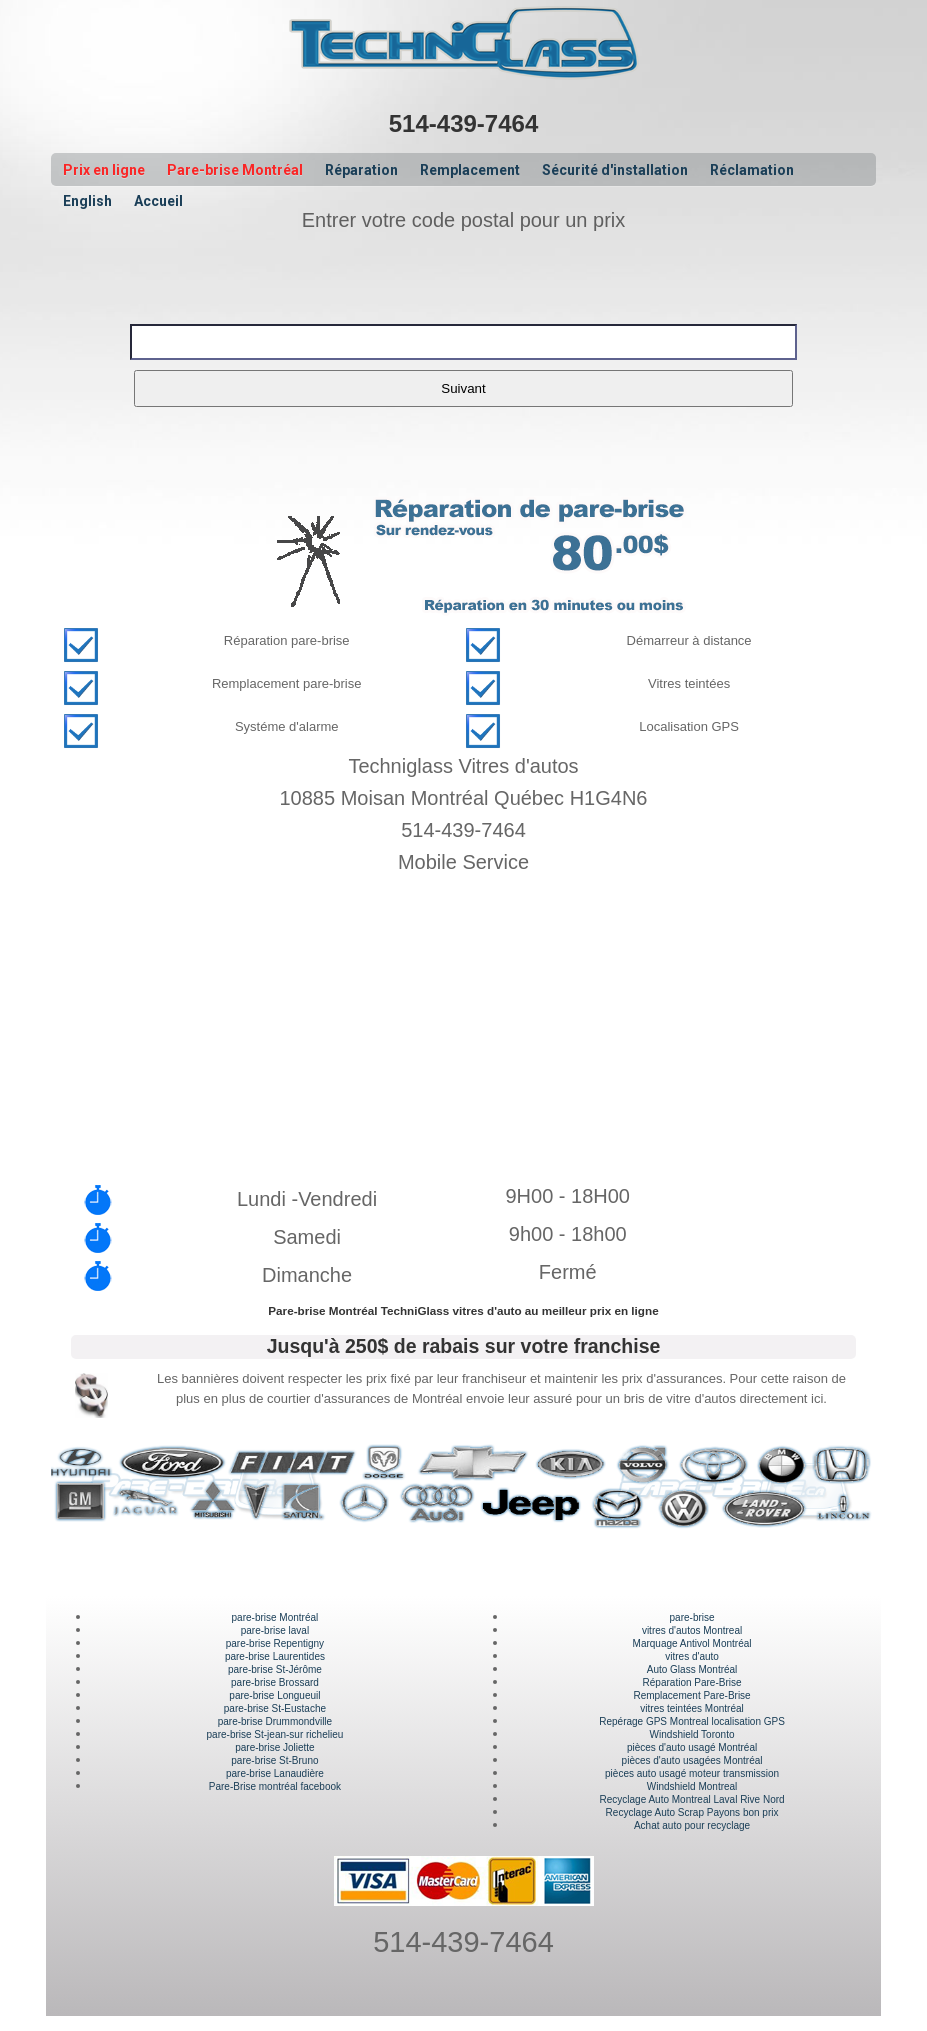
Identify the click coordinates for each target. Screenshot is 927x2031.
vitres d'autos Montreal (692, 1630)
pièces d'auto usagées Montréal (692, 1760)
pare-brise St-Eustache (275, 1708)
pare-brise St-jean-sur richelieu (275, 1734)
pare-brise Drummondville (275, 1721)
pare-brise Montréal (275, 1617)
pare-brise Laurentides (275, 1656)
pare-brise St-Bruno (274, 1760)
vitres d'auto (692, 1656)
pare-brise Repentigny (275, 1643)
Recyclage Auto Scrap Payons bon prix (692, 1812)
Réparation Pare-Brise (692, 1682)
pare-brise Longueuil (274, 1695)
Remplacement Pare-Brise (691, 1695)
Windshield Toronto (692, 1734)
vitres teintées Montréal (691, 1708)
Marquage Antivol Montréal (692, 1643)
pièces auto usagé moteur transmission (692, 1773)
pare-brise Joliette (274, 1747)
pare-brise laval (275, 1630)
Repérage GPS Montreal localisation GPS (692, 1721)
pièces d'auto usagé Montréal (692, 1747)
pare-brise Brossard (275, 1682)
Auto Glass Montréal (692, 1669)
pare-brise (692, 1617)
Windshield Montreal (692, 1786)
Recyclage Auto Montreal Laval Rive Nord (692, 1799)
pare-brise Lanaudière (275, 1773)
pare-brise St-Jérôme (275, 1669)
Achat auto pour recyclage (692, 1825)
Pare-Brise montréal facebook (275, 1786)
